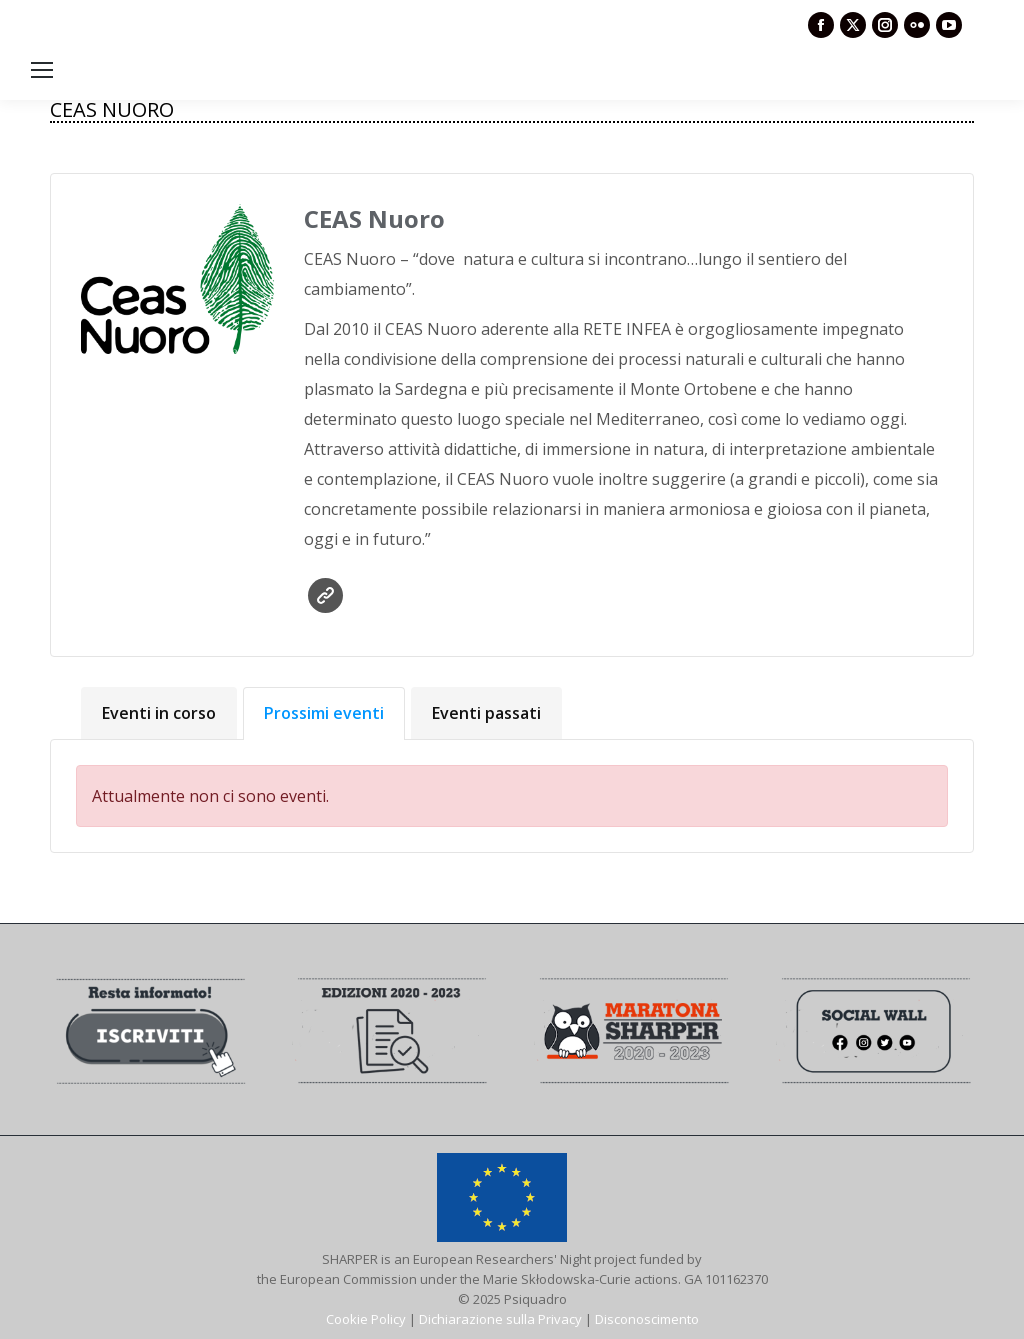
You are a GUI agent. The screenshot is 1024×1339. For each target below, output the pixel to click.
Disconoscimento (647, 1319)
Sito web (325, 595)
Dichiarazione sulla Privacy (500, 1319)
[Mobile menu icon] (42, 70)
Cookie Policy (366, 1319)
